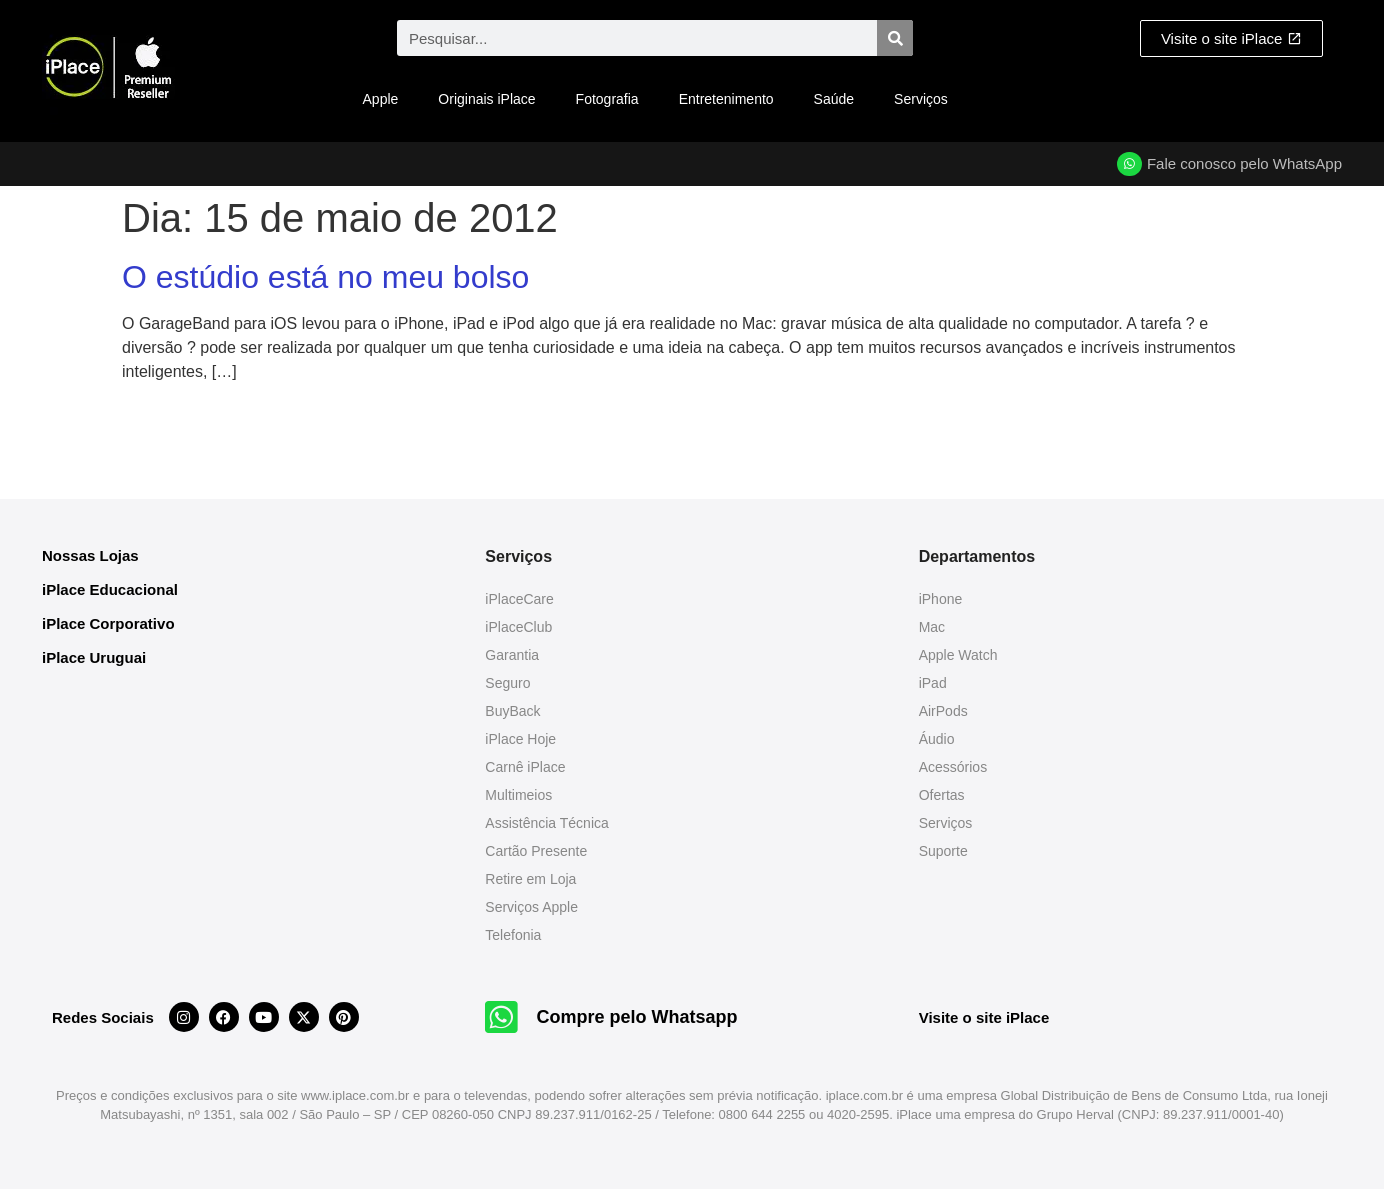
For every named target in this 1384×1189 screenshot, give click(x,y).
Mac (932, 627)
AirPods (943, 711)
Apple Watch (958, 655)
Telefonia (513, 935)
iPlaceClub (518, 627)
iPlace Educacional (110, 589)
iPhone (941, 599)
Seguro (507, 683)
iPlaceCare (519, 599)
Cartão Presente (536, 851)
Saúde (834, 99)
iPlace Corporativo (108, 623)
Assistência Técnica (546, 823)
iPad (933, 683)
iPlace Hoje (520, 739)
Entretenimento (726, 99)
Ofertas (942, 795)
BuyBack (512, 711)
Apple (381, 99)
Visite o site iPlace (984, 1017)
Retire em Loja (530, 879)
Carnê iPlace (525, 767)
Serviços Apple (531, 907)
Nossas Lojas (90, 555)
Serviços (921, 99)
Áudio (937, 739)
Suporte (943, 851)
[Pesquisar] (895, 38)
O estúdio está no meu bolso (325, 277)
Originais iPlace (486, 99)
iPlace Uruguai (94, 657)
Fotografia (607, 99)
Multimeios (518, 795)
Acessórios (953, 767)
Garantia (512, 655)
